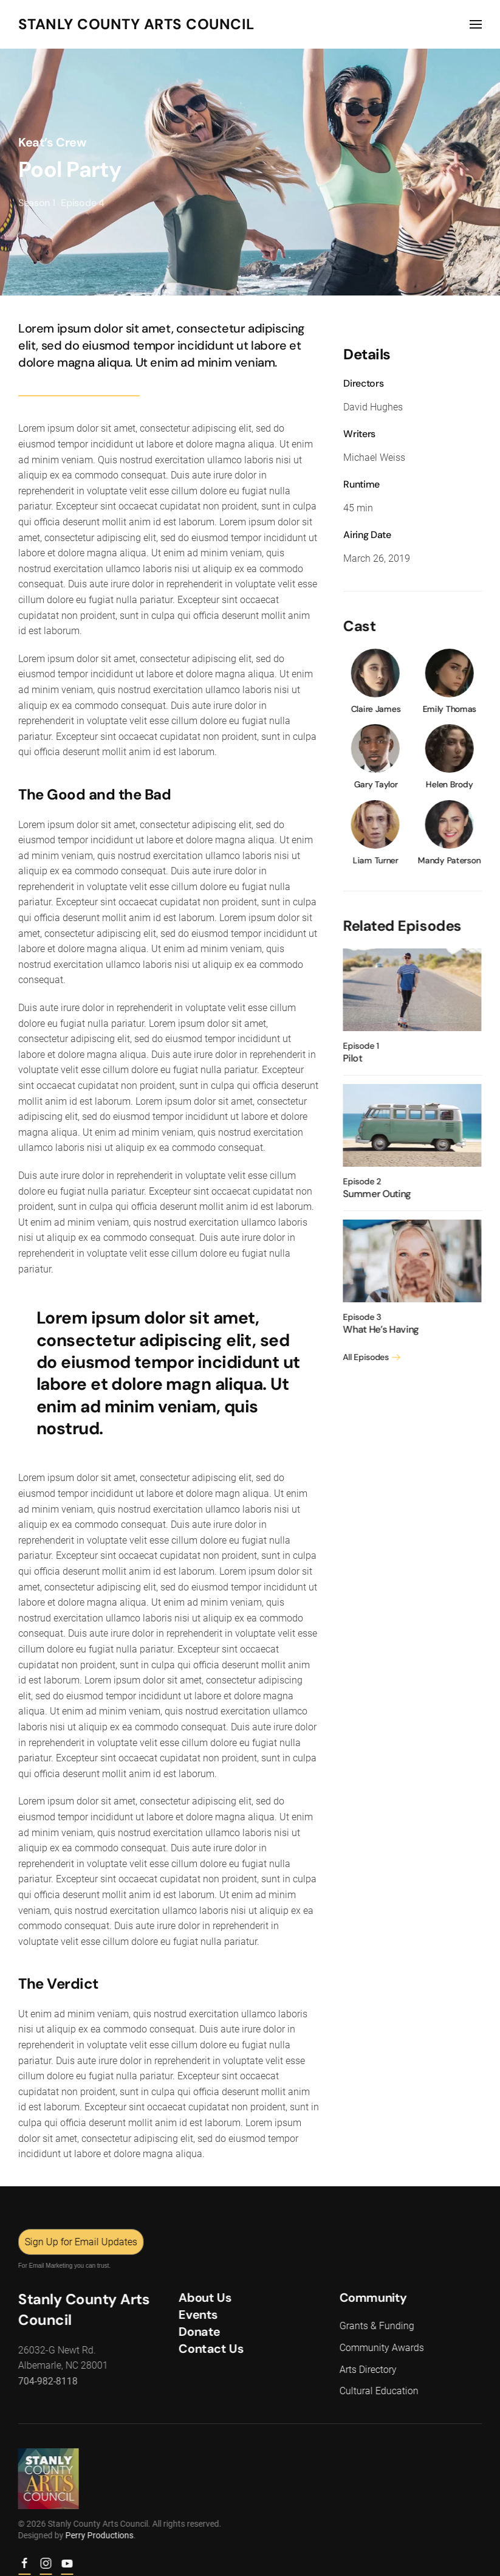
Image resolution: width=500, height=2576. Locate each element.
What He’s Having (379, 1329)
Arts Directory (365, 2369)
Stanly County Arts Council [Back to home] (136, 24)
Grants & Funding (374, 2326)
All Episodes (364, 1357)
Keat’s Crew (52, 142)
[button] (476, 24)
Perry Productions (97, 2535)
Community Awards (379, 2347)
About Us (203, 2297)
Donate (198, 2331)
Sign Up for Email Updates (78, 2242)
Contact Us (209, 2349)
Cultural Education (376, 2391)
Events (196, 2314)
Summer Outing (375, 1193)
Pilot (350, 1058)
